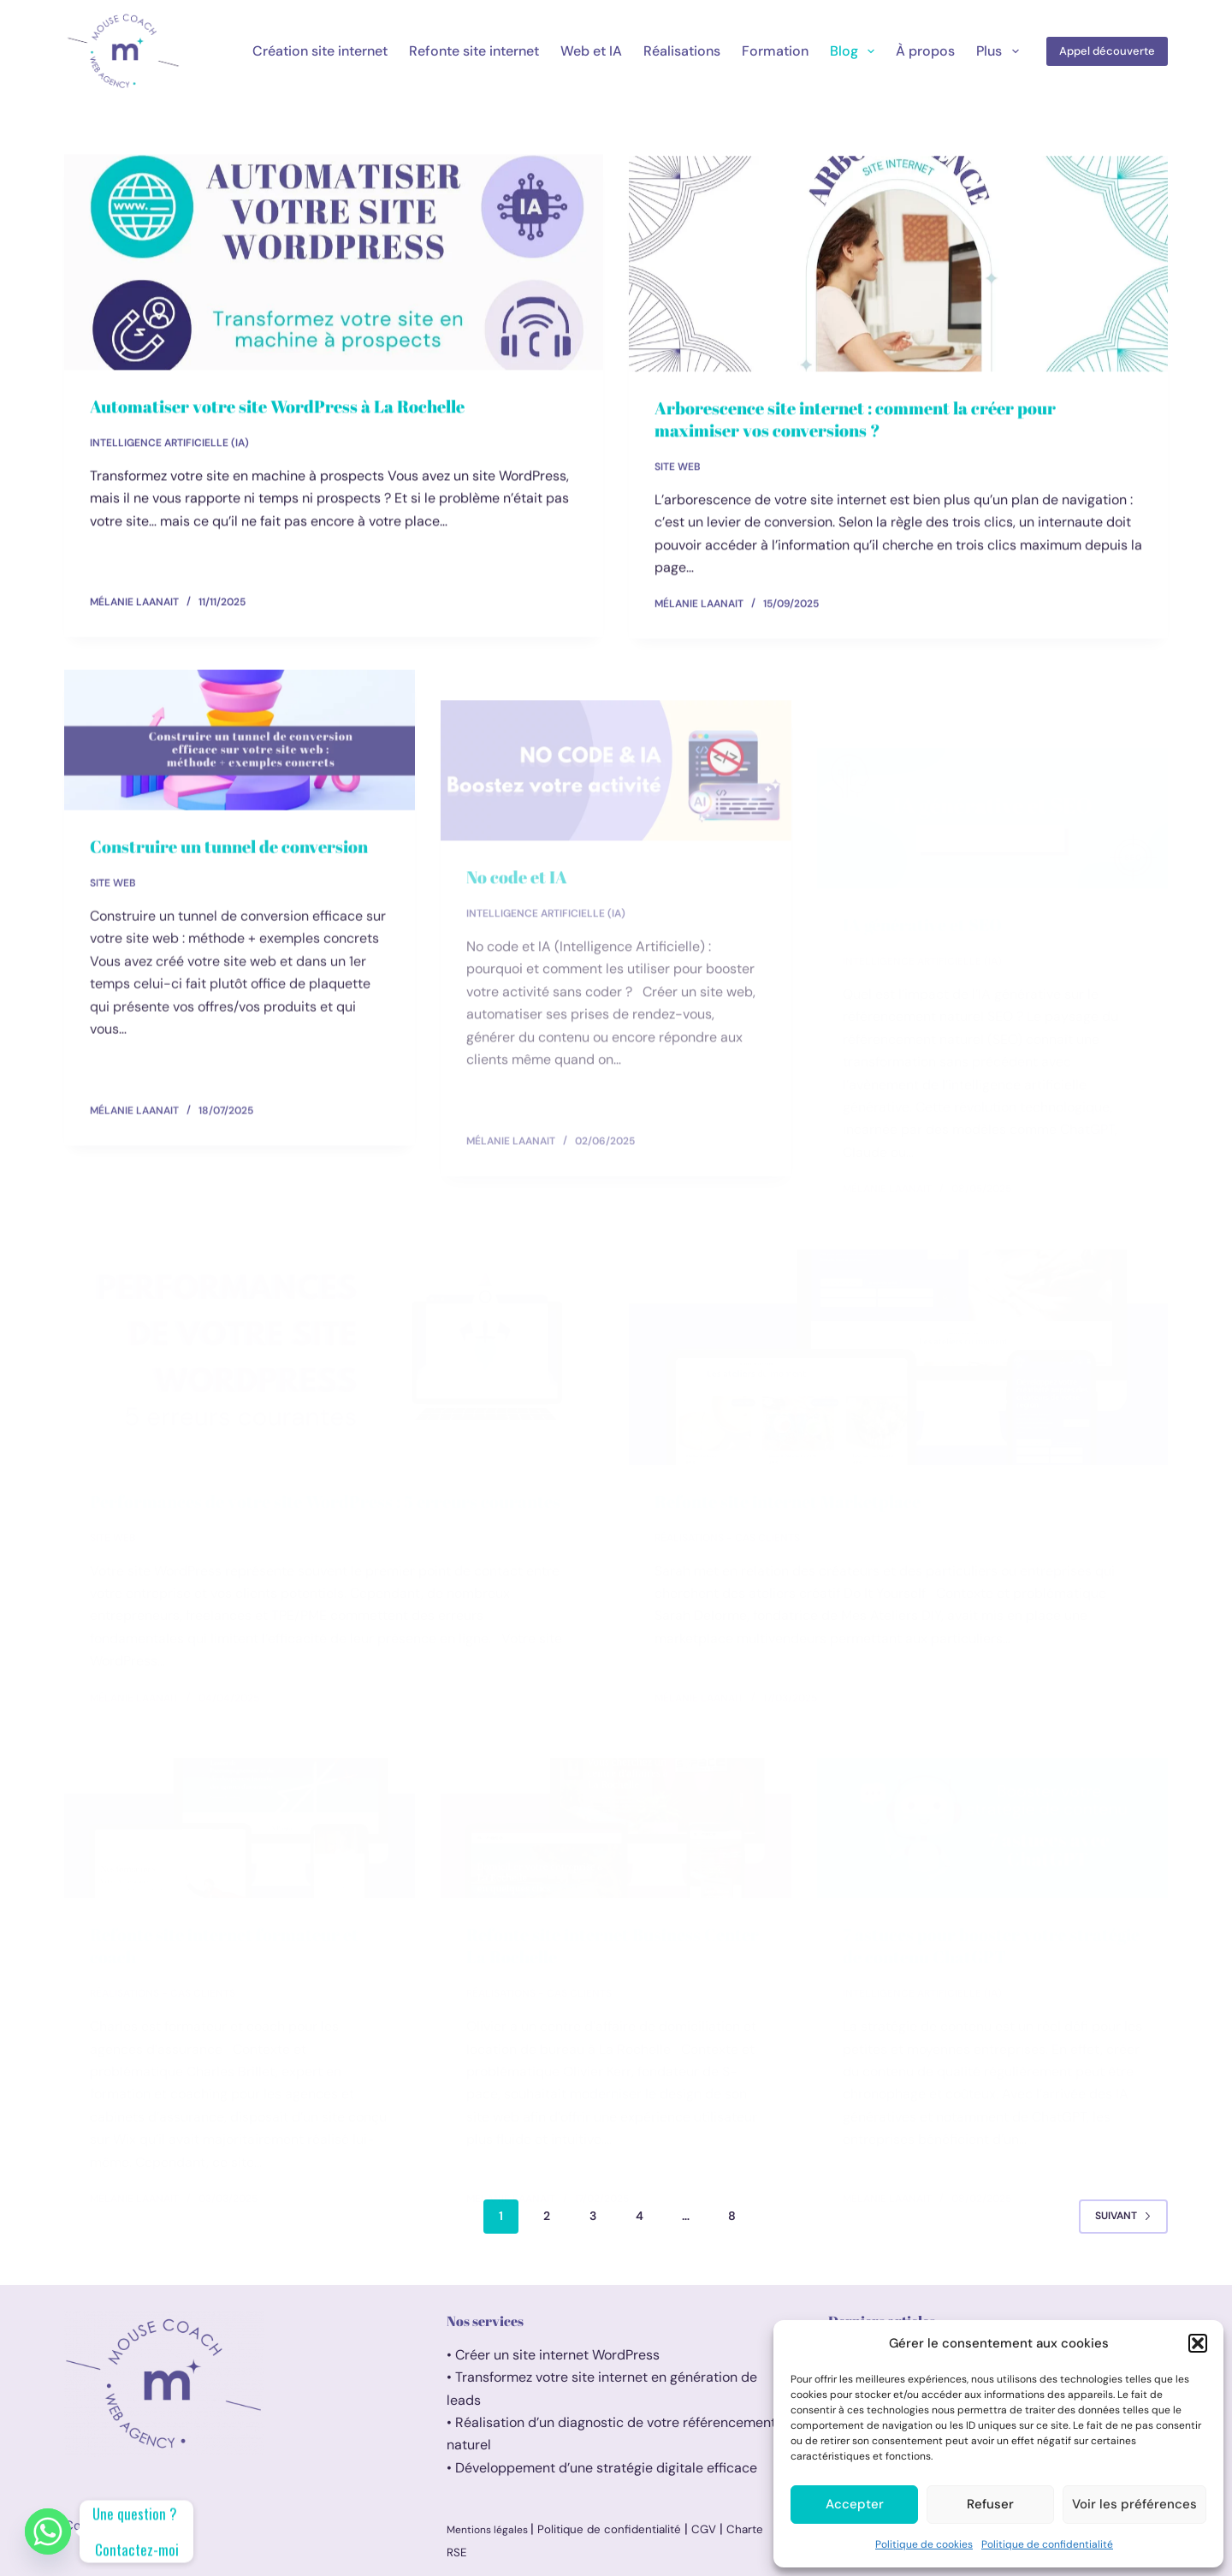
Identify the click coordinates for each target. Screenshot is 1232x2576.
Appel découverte (1107, 51)
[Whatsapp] (48, 2531)
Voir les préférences (1134, 2504)
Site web (677, 471)
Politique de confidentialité (1047, 2544)
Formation (775, 51)
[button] (1197, 2343)
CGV (703, 2529)
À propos (925, 51)
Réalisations (681, 51)
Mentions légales (488, 2530)
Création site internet (320, 51)
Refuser (990, 2504)
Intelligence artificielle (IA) (169, 443)
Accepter (855, 2504)
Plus (1000, 51)
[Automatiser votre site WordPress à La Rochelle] (333, 263)
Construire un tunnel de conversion (229, 860)
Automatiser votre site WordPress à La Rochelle (277, 406)
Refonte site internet (474, 51)
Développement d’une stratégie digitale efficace (606, 2468)
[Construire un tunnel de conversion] (239, 754)
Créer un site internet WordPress (559, 2355)
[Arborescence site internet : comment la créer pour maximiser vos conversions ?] (898, 268)
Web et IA (591, 51)
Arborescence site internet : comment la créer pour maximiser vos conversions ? (855, 423)
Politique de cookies (924, 2544)
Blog (855, 51)
